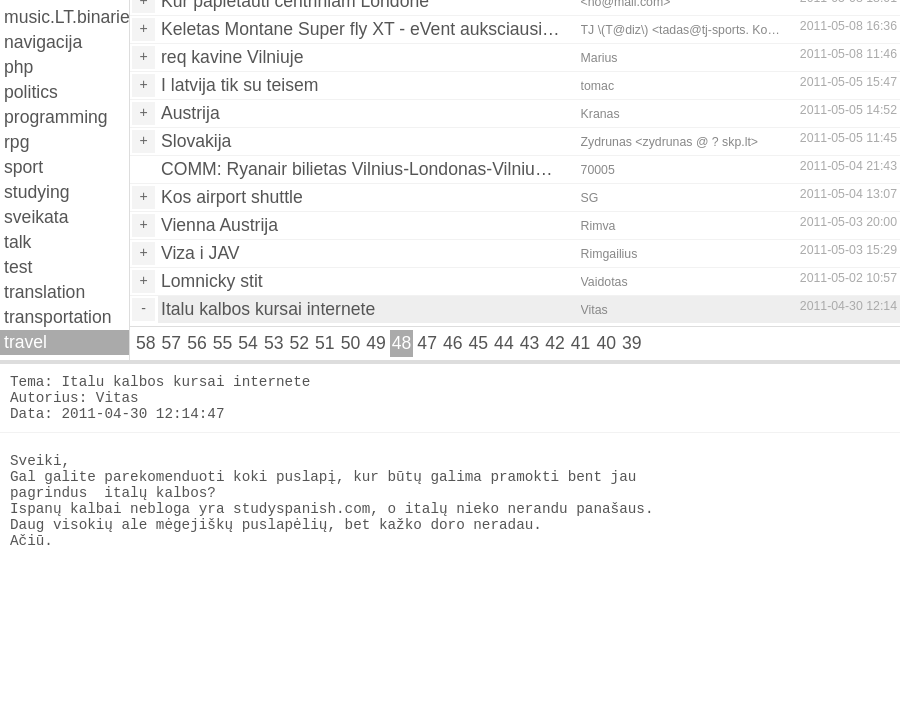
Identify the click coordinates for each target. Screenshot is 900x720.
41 (581, 343)
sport (23, 167)
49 (376, 343)
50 (351, 343)
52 (299, 343)
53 (274, 343)
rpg (16, 142)
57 (172, 343)
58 (146, 343)
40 (606, 343)
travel (25, 342)
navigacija (43, 42)
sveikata (36, 217)
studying (37, 192)
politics (31, 92)
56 (197, 343)
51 (325, 343)
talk (17, 242)
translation (44, 292)
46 (453, 343)
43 (530, 343)
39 (632, 343)
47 (427, 343)
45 (479, 343)
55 (223, 343)
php (18, 67)
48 (402, 343)
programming (56, 117)
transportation (58, 317)
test (18, 267)
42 (555, 343)
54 (248, 343)
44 (504, 343)
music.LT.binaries (66, 17)
